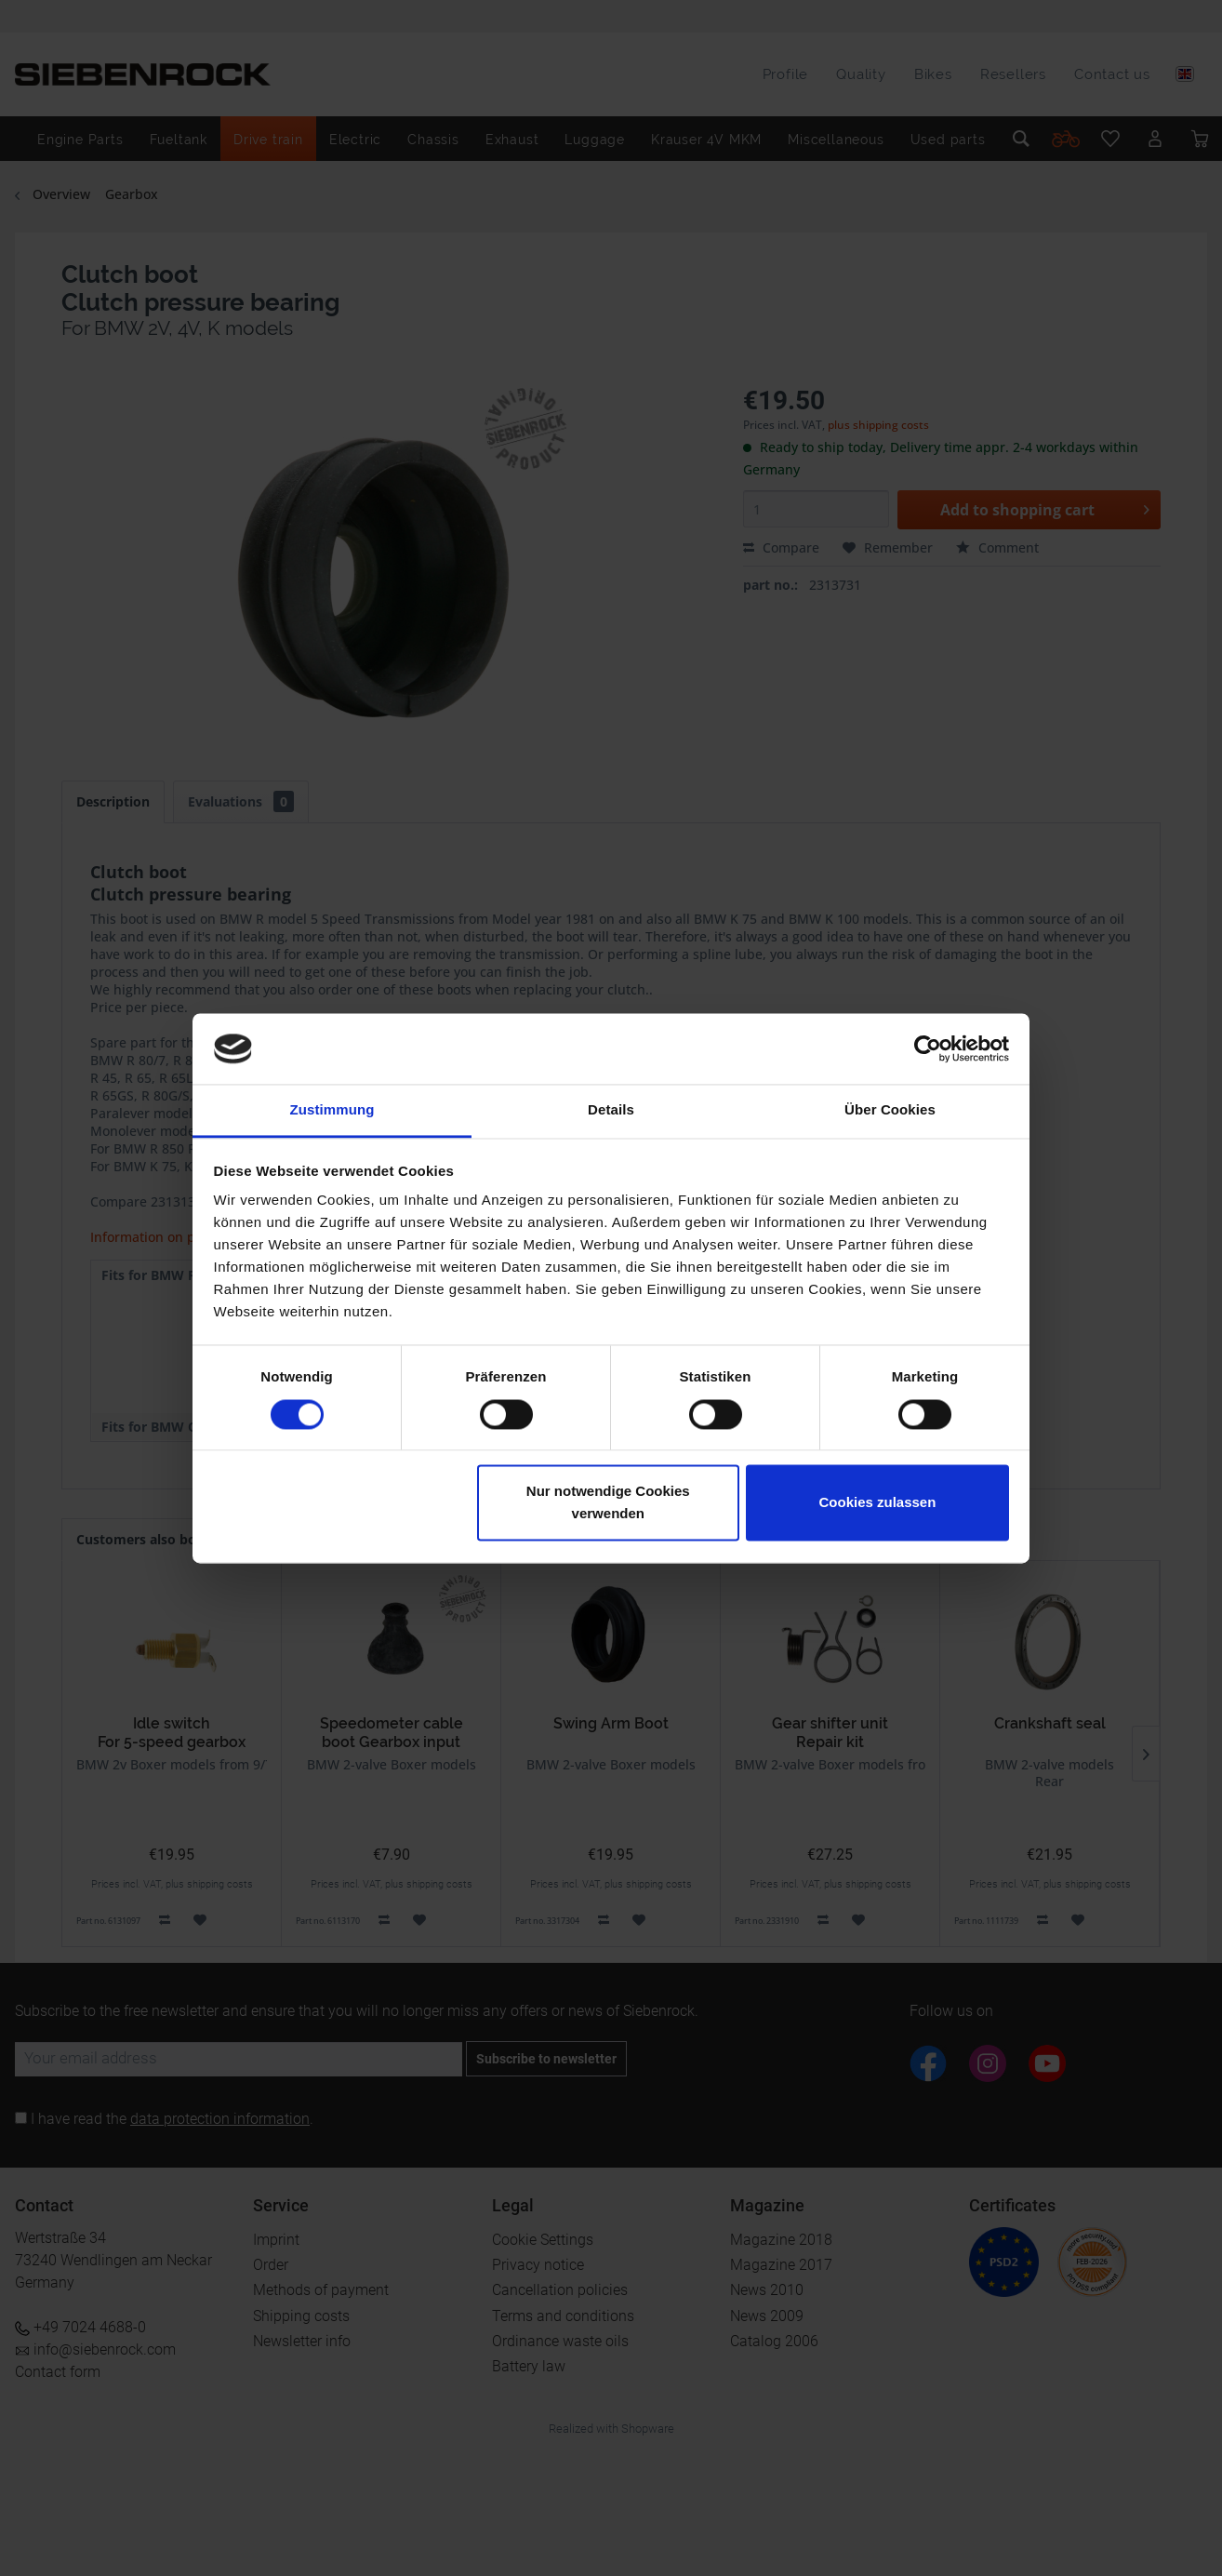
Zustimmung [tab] (332, 1110)
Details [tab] (611, 1110)
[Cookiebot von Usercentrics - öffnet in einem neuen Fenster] (927, 1048)
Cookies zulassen (877, 1503)
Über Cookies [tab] (890, 1110)
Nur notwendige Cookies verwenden (608, 1503)
